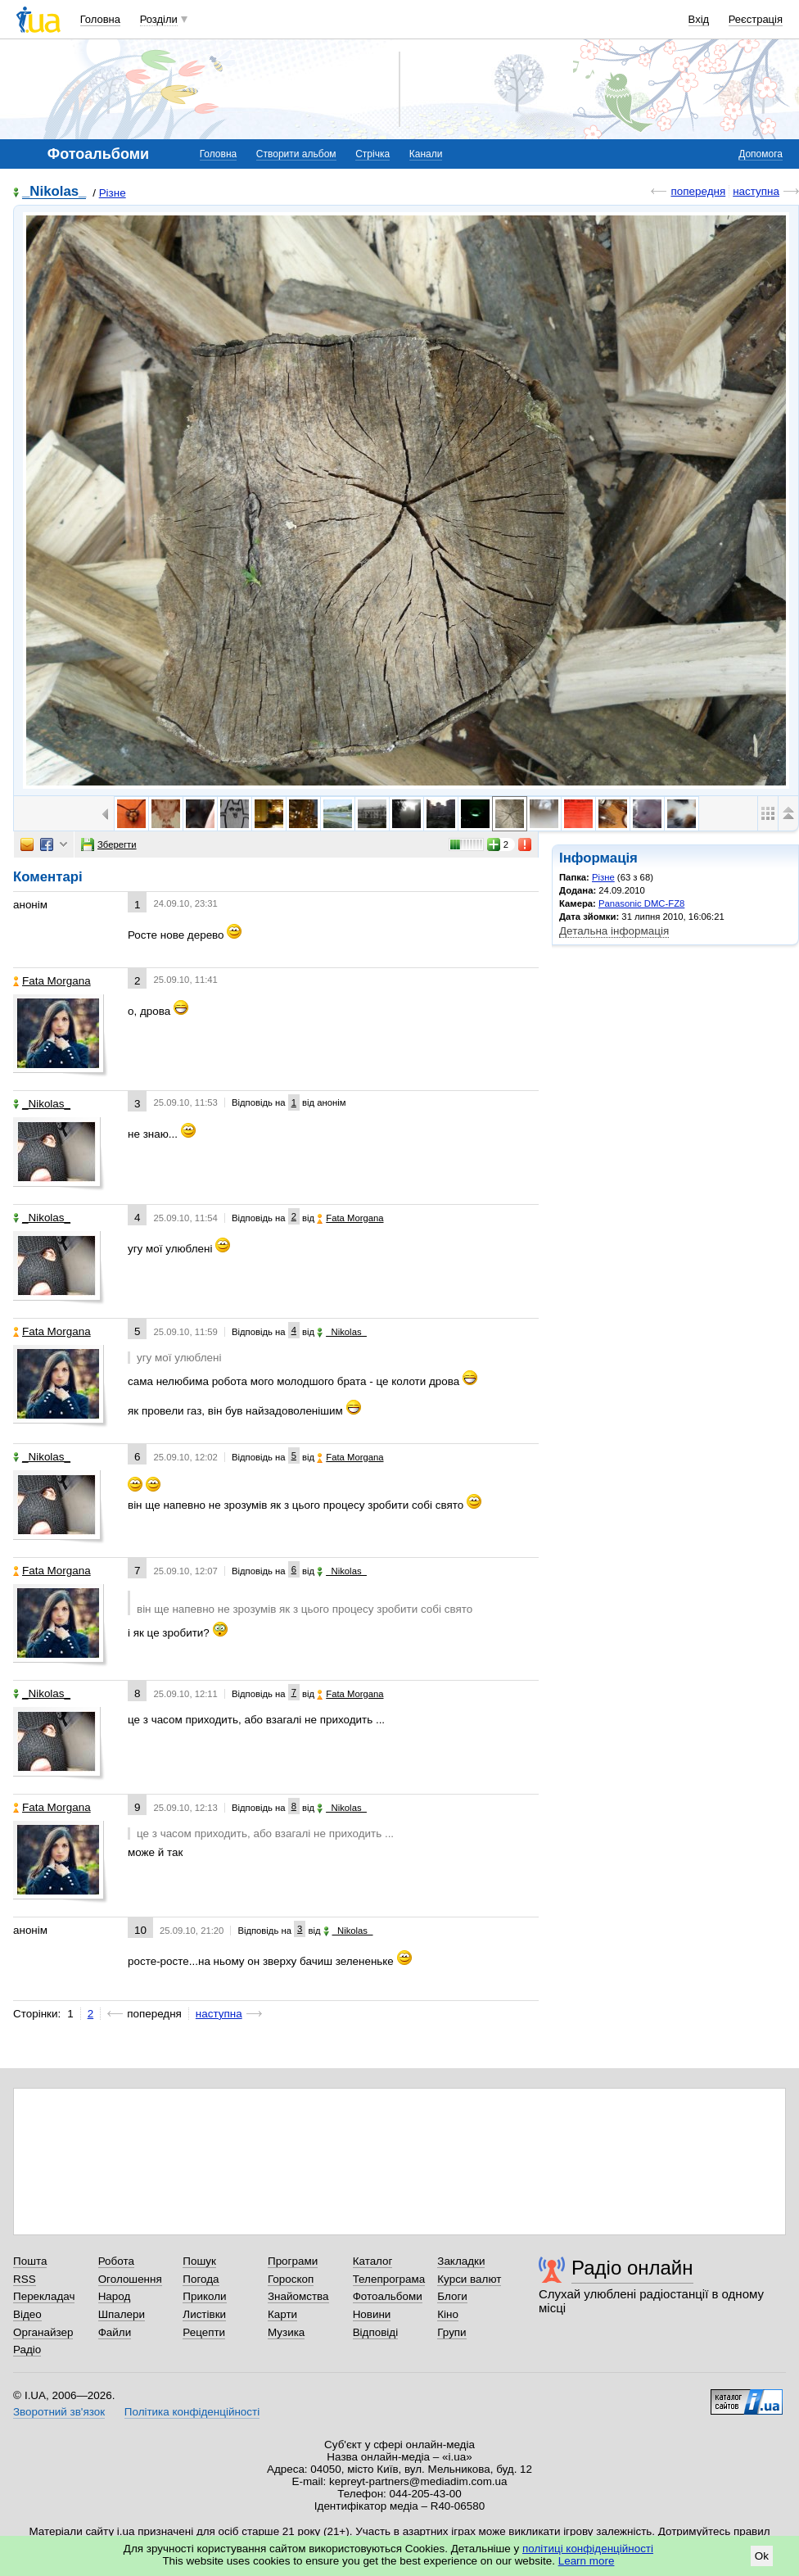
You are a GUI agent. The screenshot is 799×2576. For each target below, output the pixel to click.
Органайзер (43, 2332)
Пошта (30, 2261)
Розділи (159, 19)
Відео (27, 2314)
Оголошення (130, 2279)
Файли (115, 2332)
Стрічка (372, 154)
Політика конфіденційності (192, 2412)
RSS (24, 2279)
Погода (201, 2279)
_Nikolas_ (54, 192)
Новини (372, 2314)
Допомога (760, 154)
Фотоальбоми (387, 2296)
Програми (293, 2261)
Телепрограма (389, 2279)
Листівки (204, 2314)
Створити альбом (296, 154)
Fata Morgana (52, 981)
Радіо (27, 2349)
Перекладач (43, 2296)
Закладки (461, 2261)
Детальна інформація (614, 931)
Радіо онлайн (632, 2268)
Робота (116, 2261)
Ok (762, 2556)
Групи (451, 2332)
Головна (100, 19)
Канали (426, 154)
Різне (112, 193)
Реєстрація (756, 19)
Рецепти (204, 2332)
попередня (697, 191)
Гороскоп (291, 2279)
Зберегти (109, 844)
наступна (756, 191)
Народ (114, 2296)
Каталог (373, 2261)
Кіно (447, 2314)
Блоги (452, 2296)
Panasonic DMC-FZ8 (641, 903)
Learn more (586, 2561)
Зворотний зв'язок (59, 2412)
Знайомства (298, 2296)
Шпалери (121, 2314)
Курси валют (469, 2279)
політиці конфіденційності (587, 2548)
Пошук (199, 2261)
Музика (286, 2332)
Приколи (204, 2296)
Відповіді (376, 2332)
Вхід (699, 19)
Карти (282, 2314)
